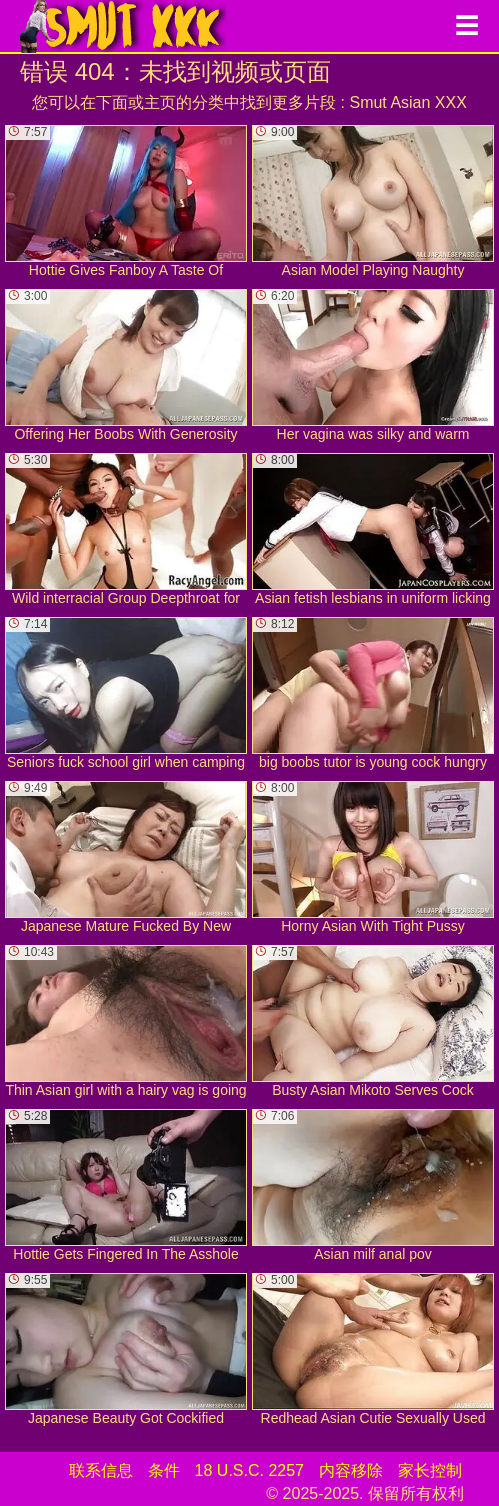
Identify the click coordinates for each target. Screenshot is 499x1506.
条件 (164, 1470)
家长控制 (430, 1470)
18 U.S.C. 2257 (249, 1470)
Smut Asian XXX (407, 102)
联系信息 (101, 1470)
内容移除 (351, 1470)
